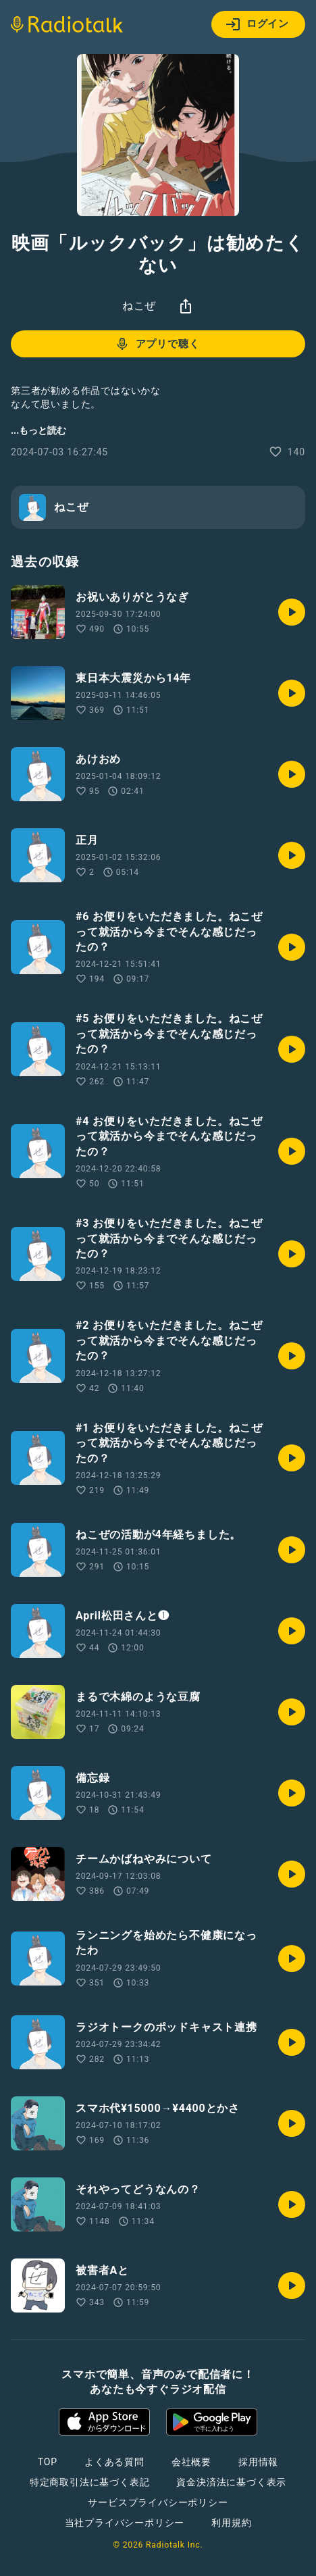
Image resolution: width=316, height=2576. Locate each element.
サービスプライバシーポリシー (158, 2502)
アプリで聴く (157, 344)
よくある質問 (114, 2461)
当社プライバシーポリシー (125, 2522)
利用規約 (231, 2522)
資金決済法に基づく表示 (231, 2482)
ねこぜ (139, 305)
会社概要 (191, 2461)
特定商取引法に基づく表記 (90, 2482)
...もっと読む (38, 430)
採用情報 (258, 2461)
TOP (47, 2461)
